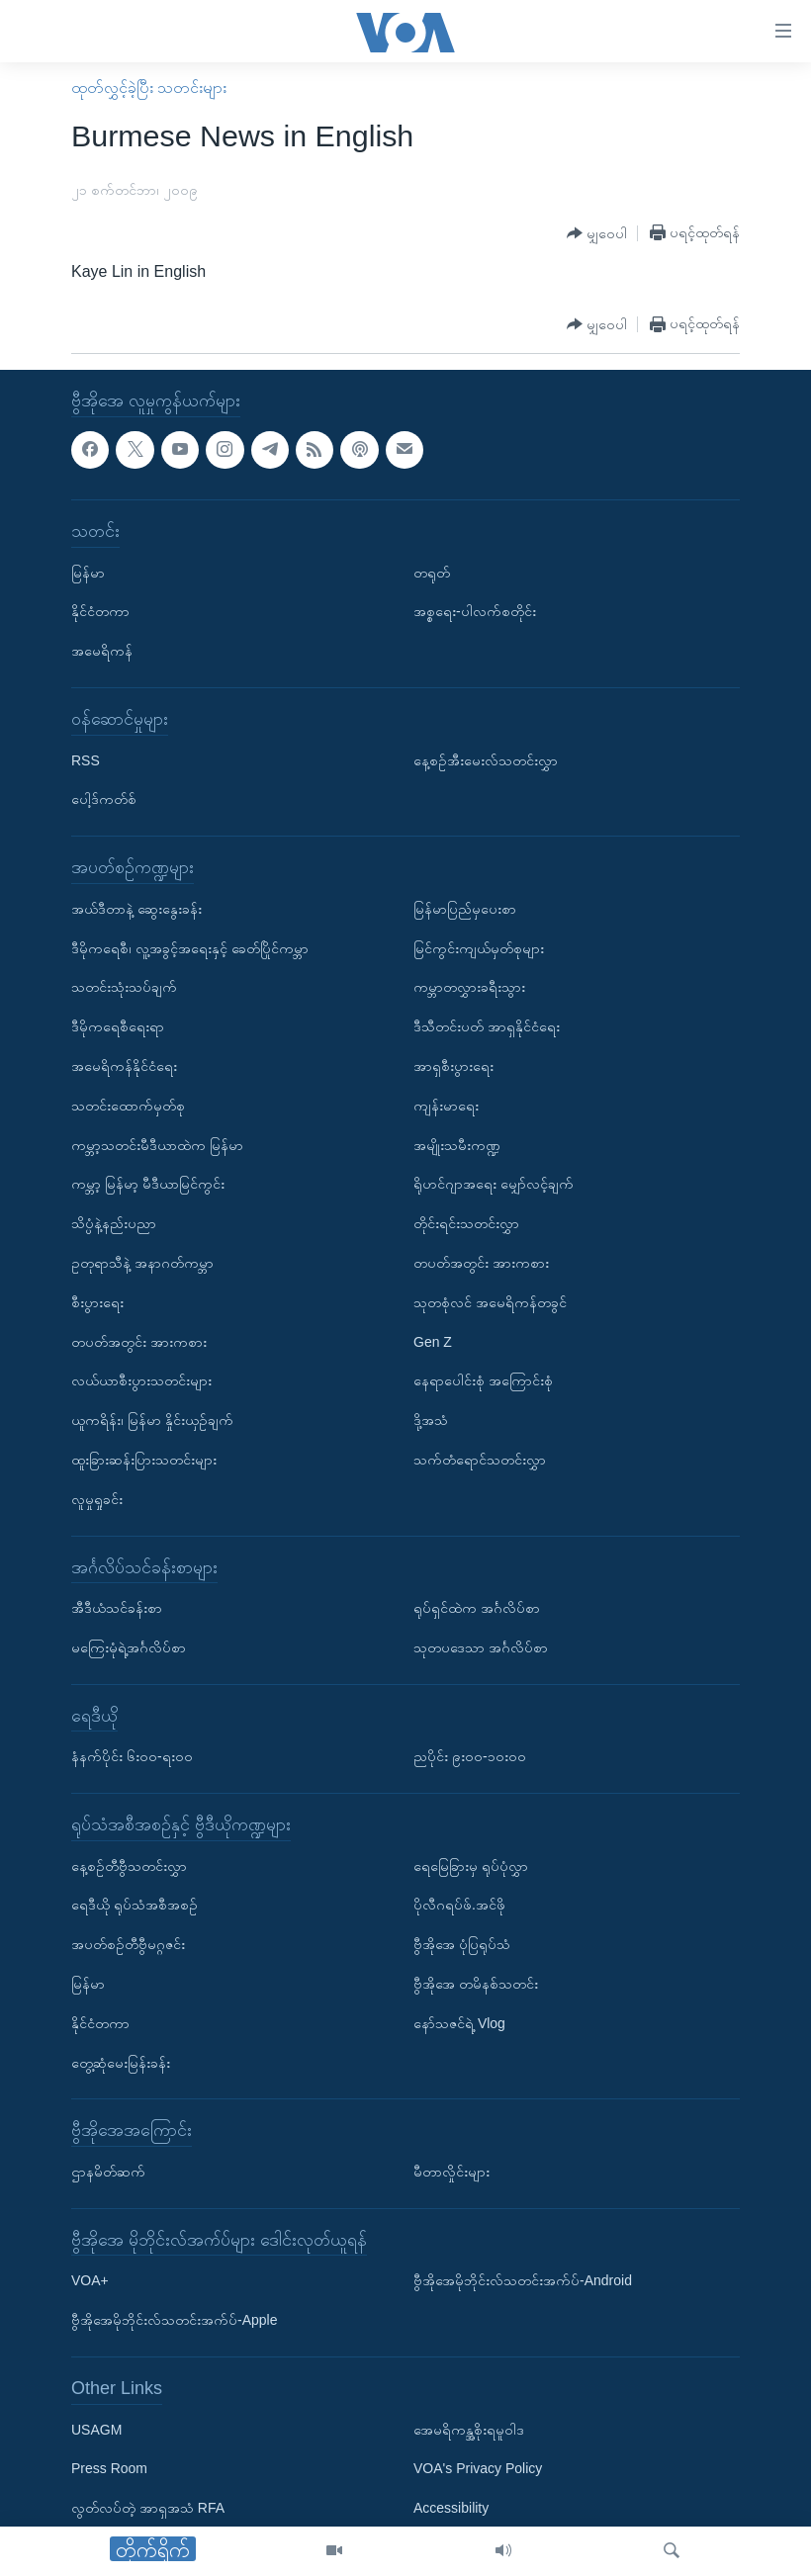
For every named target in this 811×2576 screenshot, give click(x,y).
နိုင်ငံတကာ (100, 611)
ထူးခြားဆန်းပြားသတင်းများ (144, 1459)
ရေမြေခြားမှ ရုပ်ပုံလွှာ (470, 1866)
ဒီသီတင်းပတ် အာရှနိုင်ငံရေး (486, 1026)
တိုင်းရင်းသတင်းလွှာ (466, 1223)
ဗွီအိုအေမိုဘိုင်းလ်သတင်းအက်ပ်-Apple (174, 2320)
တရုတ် (431, 572)
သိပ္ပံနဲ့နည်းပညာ (113, 1223)
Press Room (109, 2469)
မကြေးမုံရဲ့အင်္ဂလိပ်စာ (128, 1647)
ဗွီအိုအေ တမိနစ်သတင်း (475, 1984)
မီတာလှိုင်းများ (451, 2171)
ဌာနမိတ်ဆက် (108, 2171)
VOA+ (90, 2281)
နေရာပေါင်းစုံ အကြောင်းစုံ (483, 1380)
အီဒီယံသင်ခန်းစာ (116, 1608)
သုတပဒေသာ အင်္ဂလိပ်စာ (480, 1647)
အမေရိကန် (102, 651)
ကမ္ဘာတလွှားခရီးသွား (469, 987)
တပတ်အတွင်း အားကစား (139, 1342)
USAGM (96, 2430)
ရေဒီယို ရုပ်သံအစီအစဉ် (134, 1905)
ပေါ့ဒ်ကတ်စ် (103, 799)
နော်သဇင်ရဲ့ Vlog (459, 2023)
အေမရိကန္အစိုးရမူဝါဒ (468, 2430)
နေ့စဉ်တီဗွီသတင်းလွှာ (129, 1866)
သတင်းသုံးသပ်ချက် (124, 987)
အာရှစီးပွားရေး (453, 1066)
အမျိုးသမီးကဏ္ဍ (456, 1145)
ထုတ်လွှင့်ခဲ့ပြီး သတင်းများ (148, 87)
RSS (85, 760)
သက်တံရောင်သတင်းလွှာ (479, 1459)
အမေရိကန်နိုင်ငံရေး (124, 1066)
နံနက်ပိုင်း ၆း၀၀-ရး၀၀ (132, 1756)
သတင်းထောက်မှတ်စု (128, 1105)
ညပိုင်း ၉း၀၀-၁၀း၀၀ (469, 1756)
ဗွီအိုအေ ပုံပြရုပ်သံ (461, 1944)
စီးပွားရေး (97, 1302)
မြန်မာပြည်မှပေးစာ (464, 909)
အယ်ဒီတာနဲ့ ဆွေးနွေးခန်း (136, 909)
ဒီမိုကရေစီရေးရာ (117, 1026)
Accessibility (451, 2508)
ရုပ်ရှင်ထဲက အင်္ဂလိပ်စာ (476, 1608)
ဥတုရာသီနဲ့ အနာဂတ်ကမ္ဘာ (142, 1263)
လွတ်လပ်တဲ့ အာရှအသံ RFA (148, 2508)
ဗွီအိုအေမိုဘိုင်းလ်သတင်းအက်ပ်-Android (522, 2281)
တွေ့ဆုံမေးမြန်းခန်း (120, 2063)
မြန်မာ (88, 572)
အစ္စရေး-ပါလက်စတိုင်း (474, 611)
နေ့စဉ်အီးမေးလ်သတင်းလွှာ (485, 760)
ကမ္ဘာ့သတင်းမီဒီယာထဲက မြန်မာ (157, 1145)
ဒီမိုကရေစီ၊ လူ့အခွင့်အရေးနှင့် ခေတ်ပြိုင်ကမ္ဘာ (190, 948)
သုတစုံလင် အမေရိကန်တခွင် (490, 1302)
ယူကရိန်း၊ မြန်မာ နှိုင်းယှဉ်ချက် (152, 1420)
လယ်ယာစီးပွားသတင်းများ (141, 1380)
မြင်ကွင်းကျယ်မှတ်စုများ (478, 948)
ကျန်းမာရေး (446, 1105)
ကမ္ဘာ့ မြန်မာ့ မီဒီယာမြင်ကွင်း (148, 1184)
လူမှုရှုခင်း (97, 1499)
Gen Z (432, 1342)
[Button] (597, 234)
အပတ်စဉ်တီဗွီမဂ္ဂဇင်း (128, 1944)
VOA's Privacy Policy (477, 2469)
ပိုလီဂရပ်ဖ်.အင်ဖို (459, 1905)
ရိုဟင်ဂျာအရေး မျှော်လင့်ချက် (493, 1184)
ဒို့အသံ (430, 1420)
